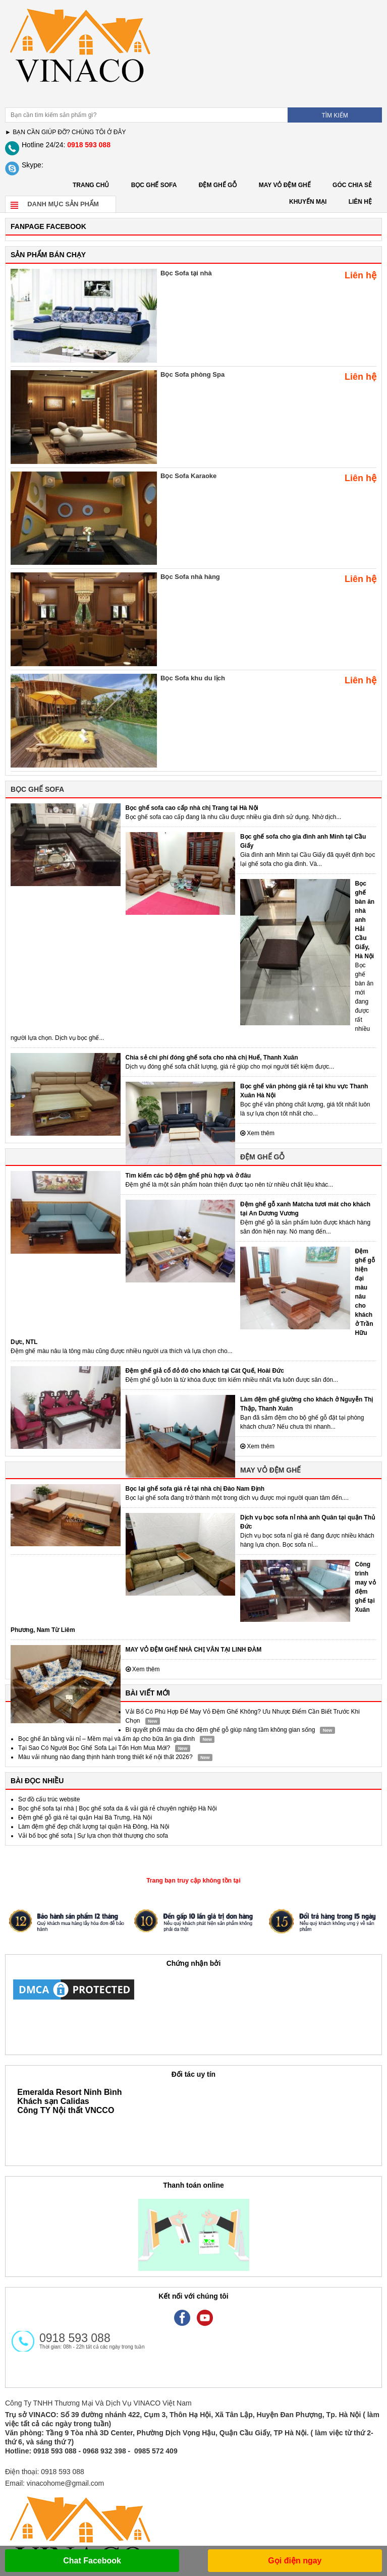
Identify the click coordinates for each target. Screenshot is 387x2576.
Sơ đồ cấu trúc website (49, 1799)
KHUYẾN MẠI (307, 201)
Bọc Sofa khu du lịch (192, 678)
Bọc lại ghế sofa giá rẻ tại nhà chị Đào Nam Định (195, 1488)
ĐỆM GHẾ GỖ (218, 185)
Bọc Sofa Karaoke (188, 476)
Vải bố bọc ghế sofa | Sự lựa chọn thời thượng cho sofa (93, 1835)
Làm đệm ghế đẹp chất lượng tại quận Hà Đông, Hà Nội (93, 1826)
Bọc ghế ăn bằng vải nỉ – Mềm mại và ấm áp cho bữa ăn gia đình (106, 1738)
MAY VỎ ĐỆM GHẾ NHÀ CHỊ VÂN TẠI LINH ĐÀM (194, 1649)
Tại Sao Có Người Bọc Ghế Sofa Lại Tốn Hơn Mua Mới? (94, 1747)
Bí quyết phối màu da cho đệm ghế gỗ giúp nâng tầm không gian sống (220, 1729)
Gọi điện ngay (294, 2560)
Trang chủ (91, 185)
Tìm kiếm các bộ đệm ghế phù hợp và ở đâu (188, 1175)
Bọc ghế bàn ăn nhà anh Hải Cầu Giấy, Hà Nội (365, 920)
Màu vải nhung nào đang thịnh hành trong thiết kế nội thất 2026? (105, 1757)
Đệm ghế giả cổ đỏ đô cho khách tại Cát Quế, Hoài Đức (205, 1370)
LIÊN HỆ (360, 201)
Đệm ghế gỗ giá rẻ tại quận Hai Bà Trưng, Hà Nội (85, 1817)
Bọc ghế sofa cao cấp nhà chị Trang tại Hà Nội (192, 807)
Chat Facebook (92, 2560)
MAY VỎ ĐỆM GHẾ (285, 185)
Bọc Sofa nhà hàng (190, 576)
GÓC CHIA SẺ (352, 185)
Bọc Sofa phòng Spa (192, 374)
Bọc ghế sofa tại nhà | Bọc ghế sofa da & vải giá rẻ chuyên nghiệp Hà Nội (117, 1808)
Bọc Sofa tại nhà (186, 273)
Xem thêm (257, 1133)
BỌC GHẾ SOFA (154, 185)
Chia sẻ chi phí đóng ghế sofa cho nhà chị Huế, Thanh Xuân (212, 1057)
